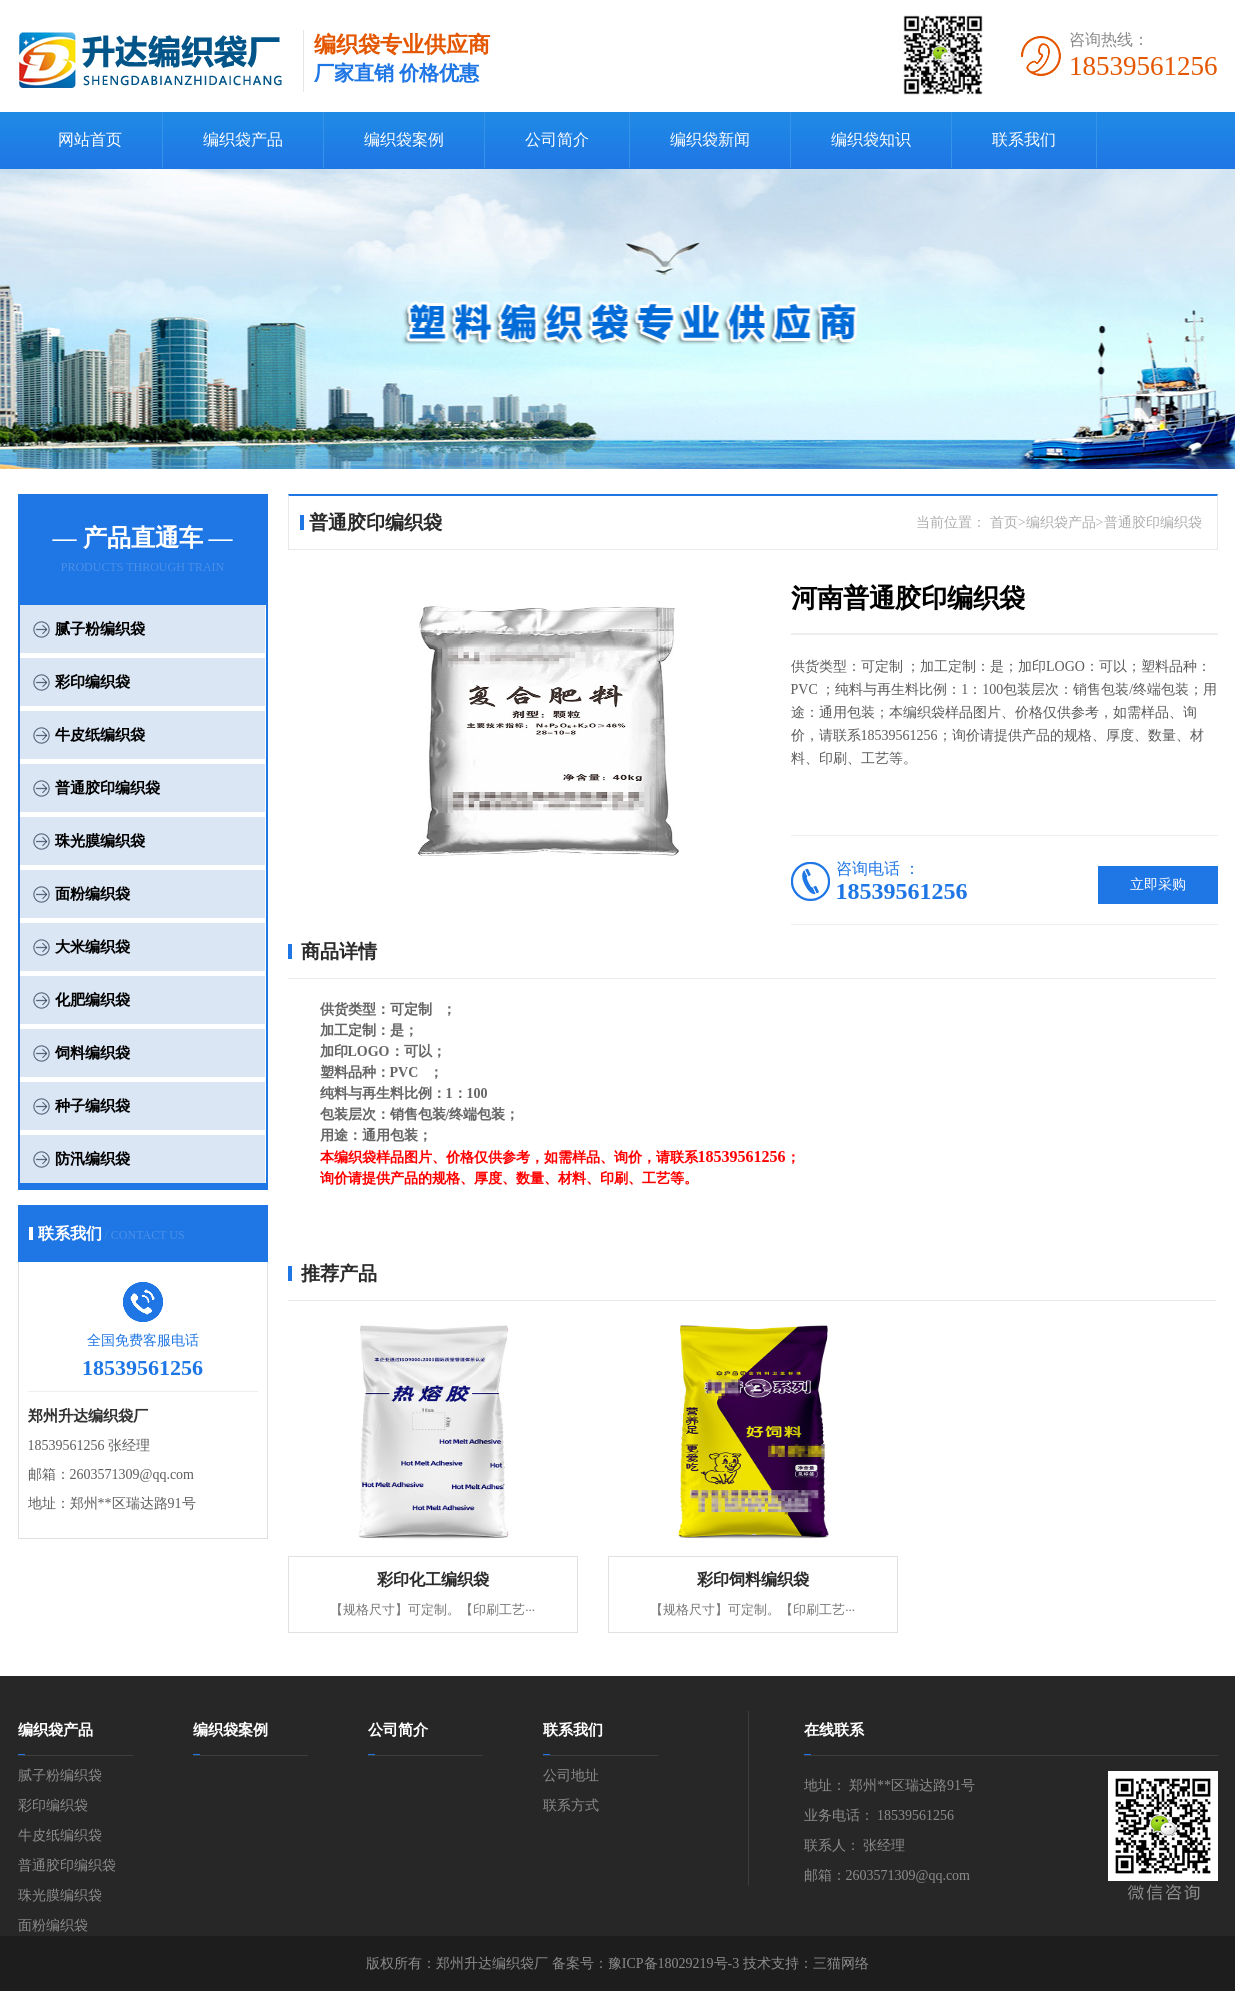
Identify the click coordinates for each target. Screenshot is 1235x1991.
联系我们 (1024, 139)
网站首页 (90, 139)
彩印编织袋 (92, 682)
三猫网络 (841, 1963)
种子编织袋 (92, 1106)
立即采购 (1158, 884)
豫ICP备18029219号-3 (673, 1963)
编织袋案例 (404, 139)
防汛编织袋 (92, 1159)
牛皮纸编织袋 (100, 735)
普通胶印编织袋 (107, 788)
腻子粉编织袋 (100, 629)
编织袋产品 (243, 139)
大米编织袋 (92, 947)
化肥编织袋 (92, 1000)
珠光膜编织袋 (100, 841)
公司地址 (571, 1775)
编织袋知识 (871, 139)
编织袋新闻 (710, 139)
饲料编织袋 (92, 1053)
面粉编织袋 (92, 894)
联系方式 (571, 1805)
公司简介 (557, 139)
